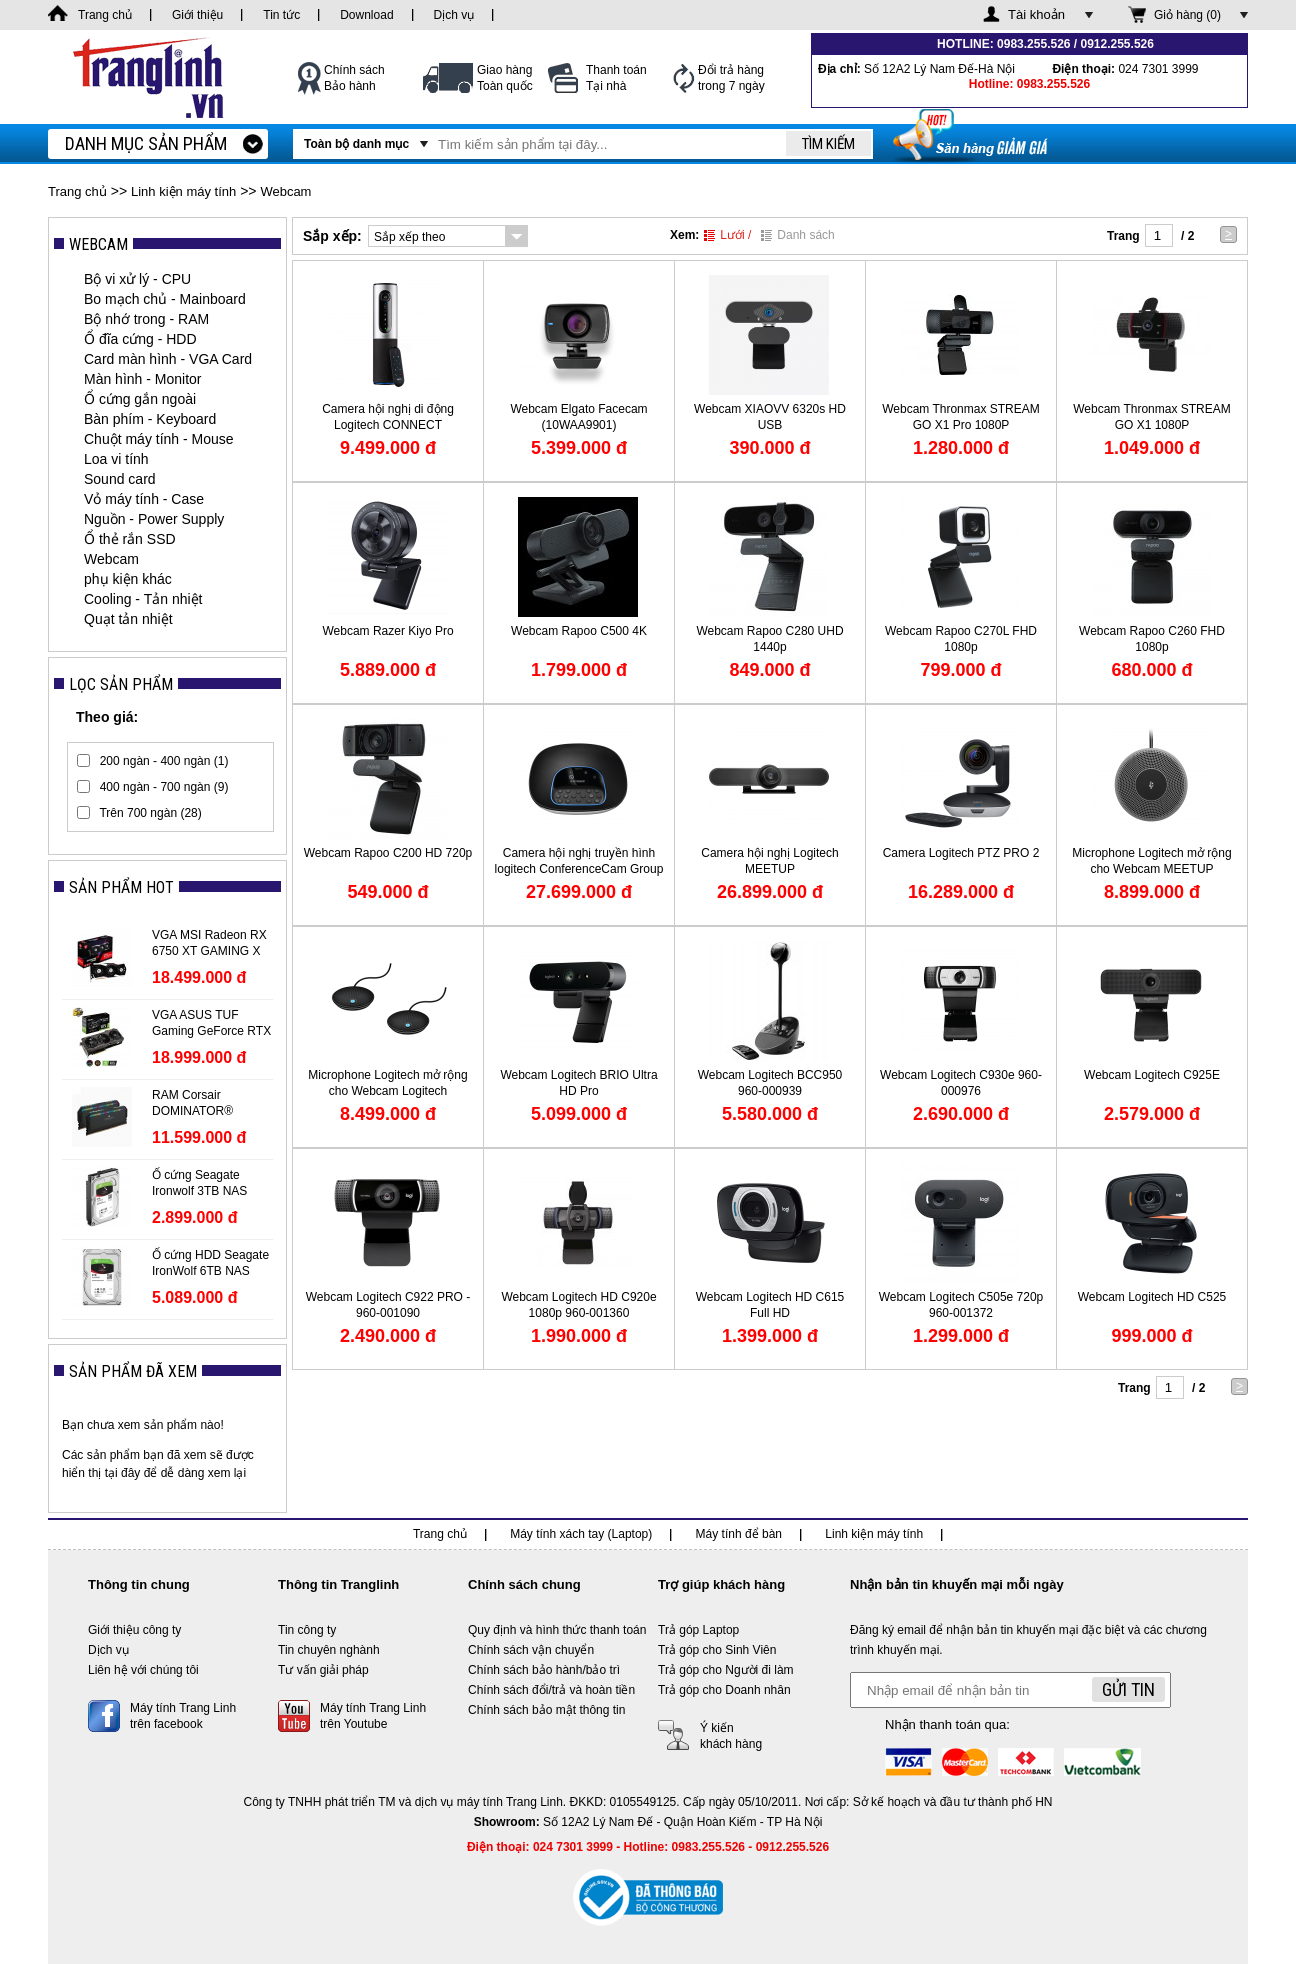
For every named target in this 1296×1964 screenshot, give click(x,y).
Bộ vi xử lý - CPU (137, 279)
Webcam (285, 191)
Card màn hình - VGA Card (168, 359)
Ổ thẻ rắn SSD (130, 539)
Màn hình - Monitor (143, 379)
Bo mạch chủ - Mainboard (165, 299)
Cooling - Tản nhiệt (143, 599)
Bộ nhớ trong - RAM (146, 319)
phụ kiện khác (128, 579)
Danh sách (797, 235)
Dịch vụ (108, 1650)
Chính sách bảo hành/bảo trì (544, 1670)
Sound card (120, 479)
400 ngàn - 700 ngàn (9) (164, 787)
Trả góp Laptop (698, 1630)
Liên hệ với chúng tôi (143, 1670)
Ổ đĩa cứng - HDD (140, 339)
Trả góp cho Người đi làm (726, 1670)
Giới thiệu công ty (134, 1630)
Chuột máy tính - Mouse (159, 439)
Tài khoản (1036, 14)
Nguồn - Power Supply (154, 519)
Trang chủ (77, 191)
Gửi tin (1128, 1689)
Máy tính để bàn (739, 1534)
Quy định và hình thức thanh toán (557, 1630)
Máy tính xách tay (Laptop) (581, 1534)
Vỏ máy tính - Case (144, 499)
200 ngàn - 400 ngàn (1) (164, 761)
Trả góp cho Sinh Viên (717, 1650)
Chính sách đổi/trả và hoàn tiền (551, 1690)
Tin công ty (307, 1630)
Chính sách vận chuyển (531, 1650)
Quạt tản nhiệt (128, 619)
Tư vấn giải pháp (323, 1670)
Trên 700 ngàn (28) (150, 813)
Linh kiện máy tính (183, 191)
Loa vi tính (116, 459)
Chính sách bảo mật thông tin (546, 1710)
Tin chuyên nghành (329, 1650)
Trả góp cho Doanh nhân (724, 1690)
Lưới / (727, 235)
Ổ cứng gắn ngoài (140, 399)
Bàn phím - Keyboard (150, 419)
